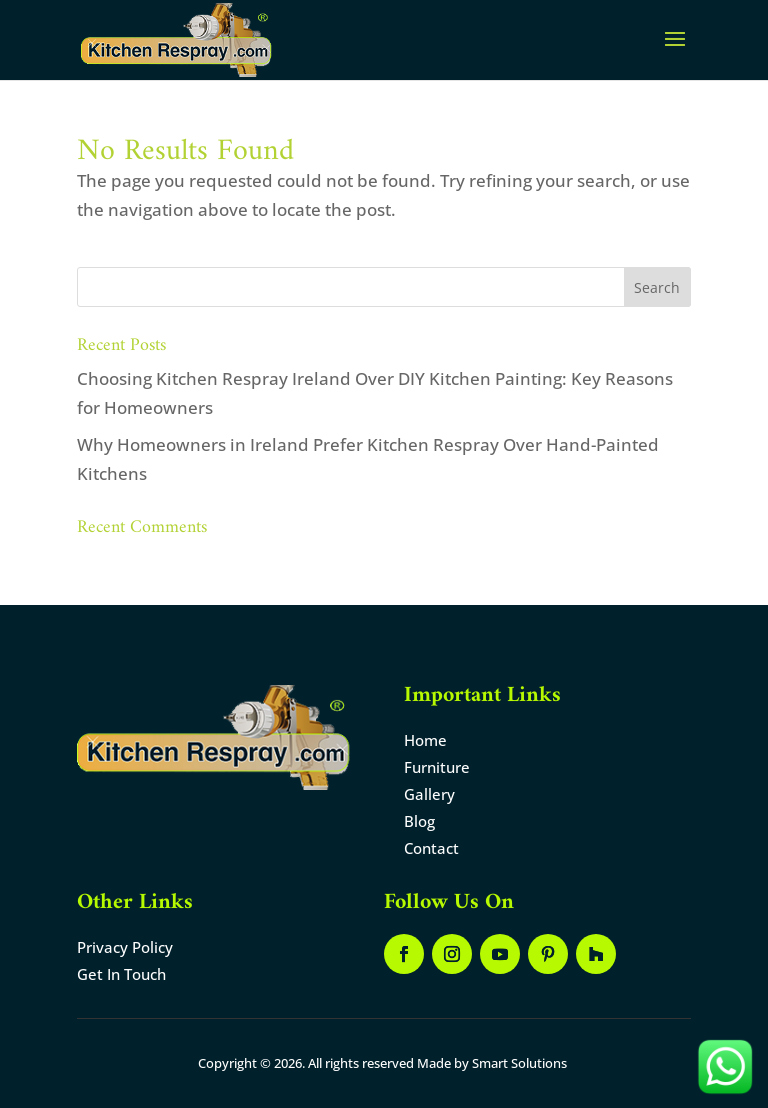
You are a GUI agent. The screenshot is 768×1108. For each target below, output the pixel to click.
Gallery (429, 794)
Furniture (437, 767)
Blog (419, 821)
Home (425, 740)
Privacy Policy (125, 947)
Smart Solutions (519, 1063)
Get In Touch (121, 974)
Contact (431, 848)
